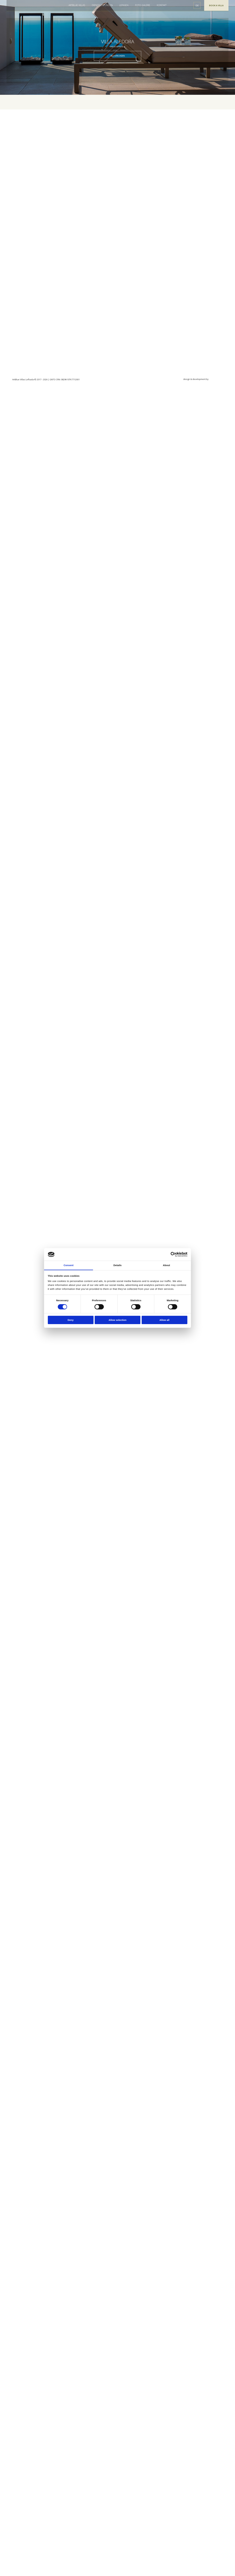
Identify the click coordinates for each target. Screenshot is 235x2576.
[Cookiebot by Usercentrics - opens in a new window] (173, 1254)
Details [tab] (117, 1265)
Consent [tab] (69, 1265)
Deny (71, 1320)
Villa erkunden (117, 55)
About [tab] (166, 1265)
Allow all (164, 1320)
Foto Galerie (142, 5)
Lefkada (123, 5)
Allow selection (117, 1320)
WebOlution (216, 379)
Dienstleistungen (102, 5)
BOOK (216, 5)
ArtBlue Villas (24, 5)
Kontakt (161, 5)
